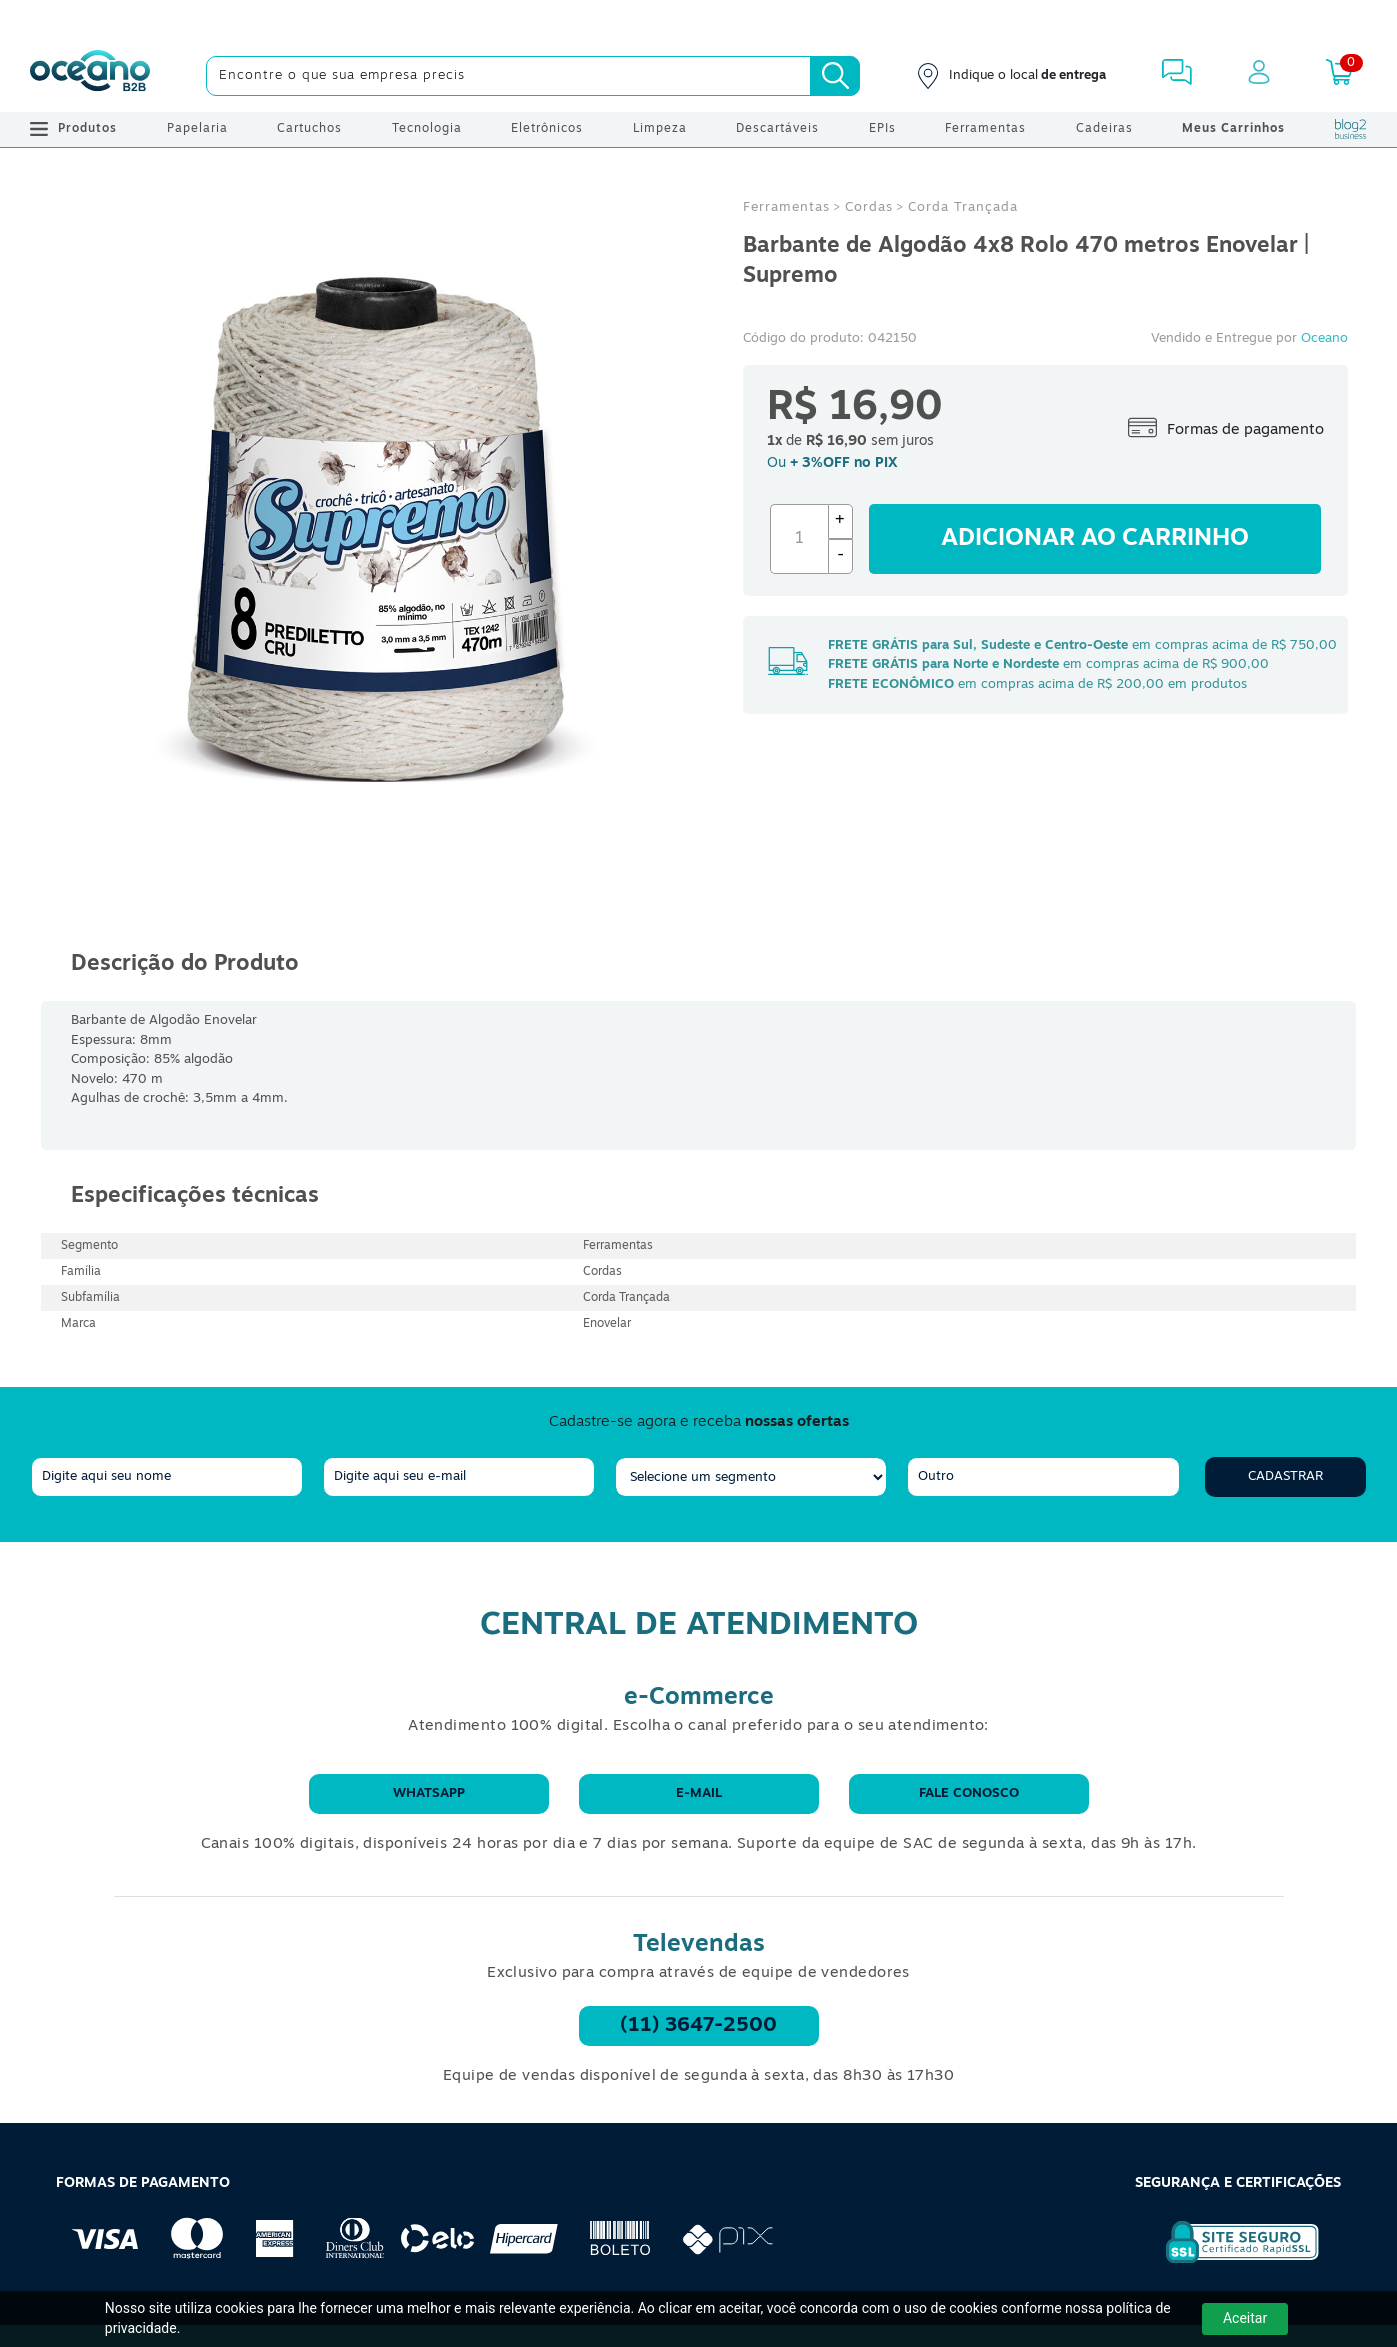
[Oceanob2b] (90, 76)
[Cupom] (698, 20)
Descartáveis (777, 129)
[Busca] (835, 76)
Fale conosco (969, 1793)
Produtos (73, 129)
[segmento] (751, 1477)
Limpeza (660, 129)
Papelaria (197, 129)
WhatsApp (429, 1793)
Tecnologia (427, 129)
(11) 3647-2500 (698, 2026)
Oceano (1324, 338)
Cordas (869, 207)
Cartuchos (309, 129)
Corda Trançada (963, 207)
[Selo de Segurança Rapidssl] (1228, 2263)
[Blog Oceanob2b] (1351, 129)
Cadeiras (1104, 129)
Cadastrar (1285, 1476)
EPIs (882, 129)
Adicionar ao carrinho (1095, 539)
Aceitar (1245, 2318)
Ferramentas (985, 129)
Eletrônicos (547, 129)
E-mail (699, 1793)
